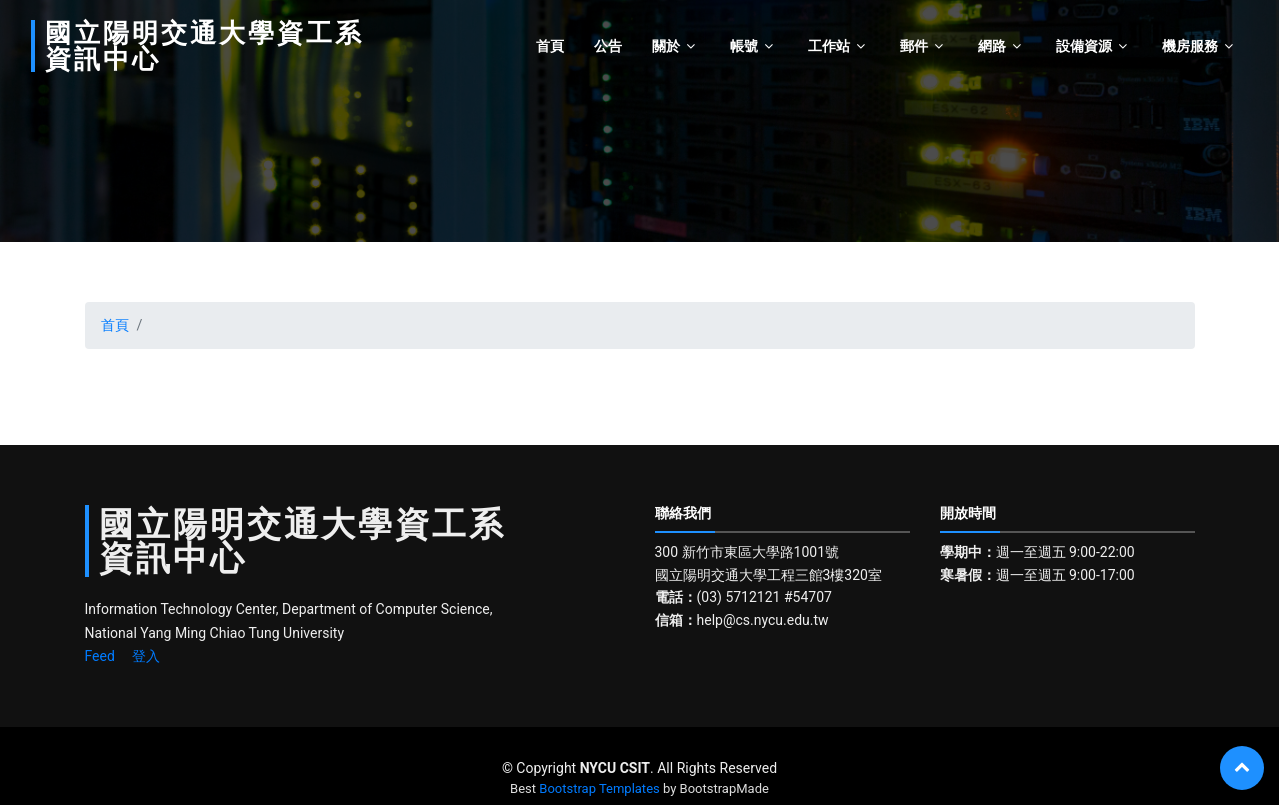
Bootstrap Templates (599, 788)
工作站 (829, 46)
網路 (992, 46)
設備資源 (1084, 46)
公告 (608, 46)
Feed (100, 656)
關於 (666, 46)
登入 (146, 656)
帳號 (744, 46)
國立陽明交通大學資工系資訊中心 (204, 46)
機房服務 (1190, 46)
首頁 (550, 46)
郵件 (914, 46)
